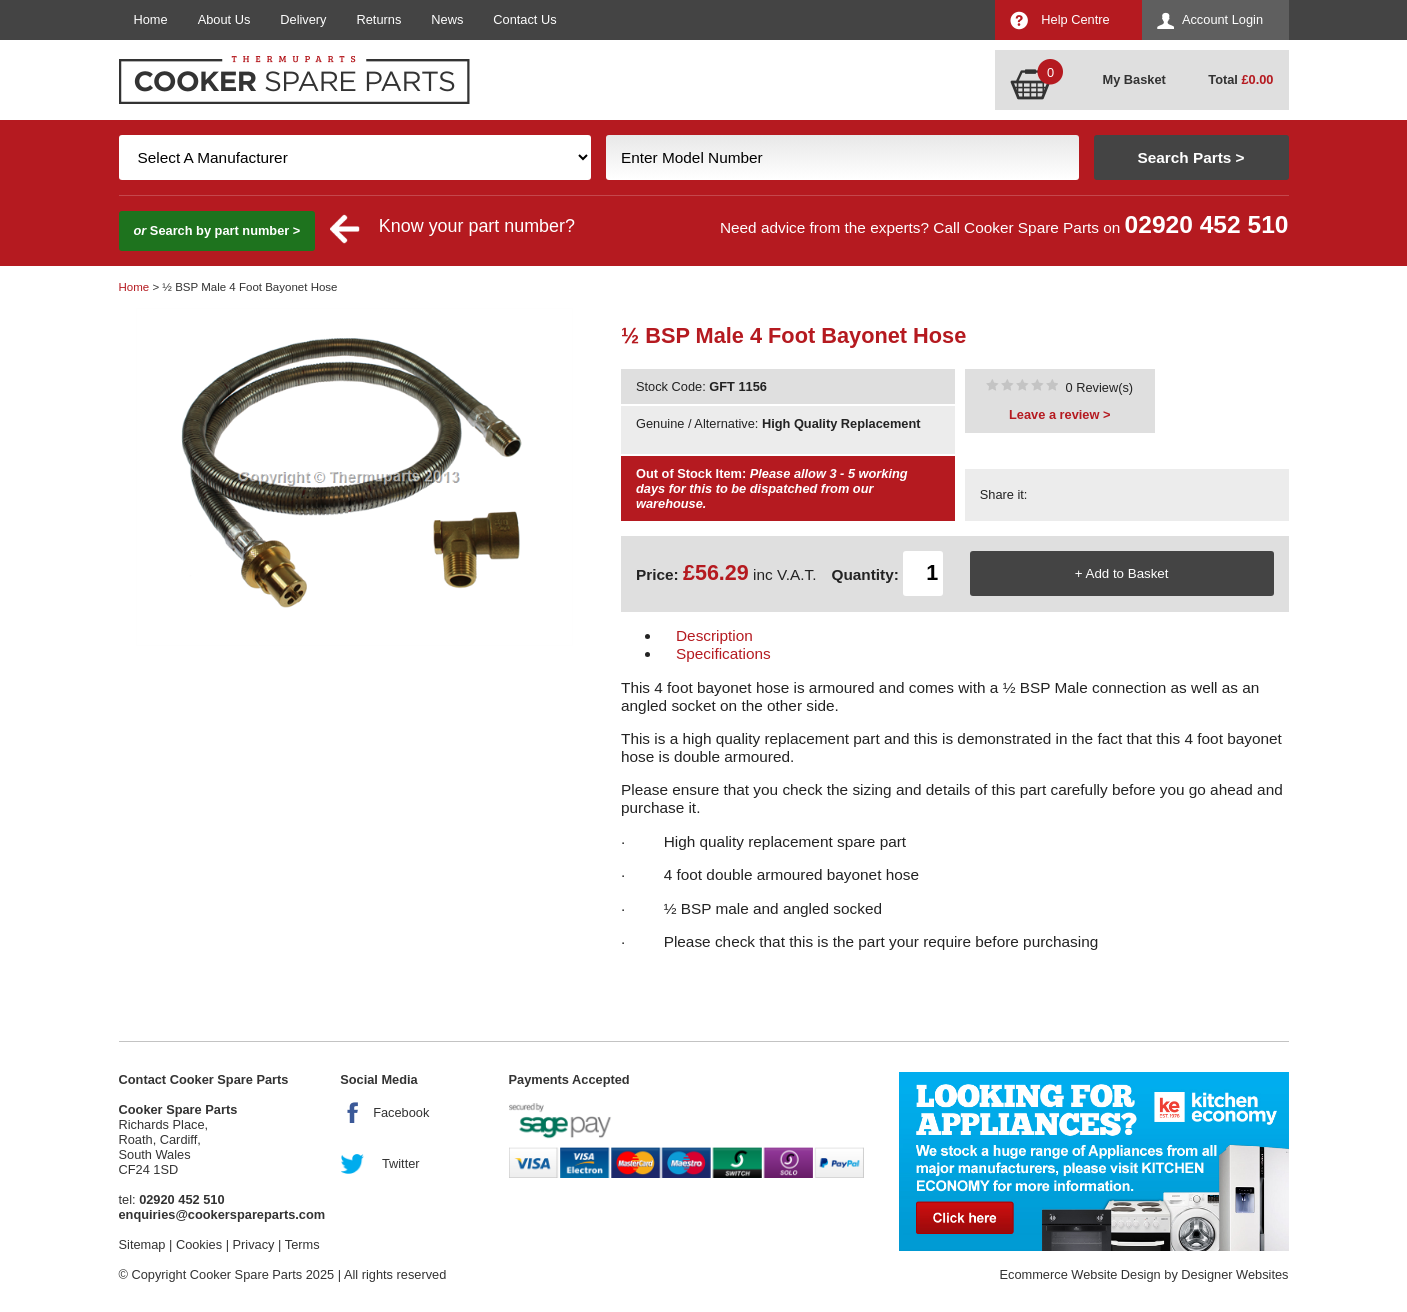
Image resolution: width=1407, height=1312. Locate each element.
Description (714, 635)
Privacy (254, 1244)
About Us (224, 19)
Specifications (723, 653)
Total (1240, 79)
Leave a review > (1059, 414)
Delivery (303, 19)
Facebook (401, 1112)
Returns (379, 19)
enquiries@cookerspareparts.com (222, 1214)
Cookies (199, 1244)
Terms (302, 1244)
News (447, 19)
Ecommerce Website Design (1079, 1274)
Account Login (1222, 19)
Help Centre (1075, 19)
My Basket (1134, 79)
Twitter (401, 1163)
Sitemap (142, 1244)
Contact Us (524, 19)
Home (151, 19)
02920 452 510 (1207, 224)
